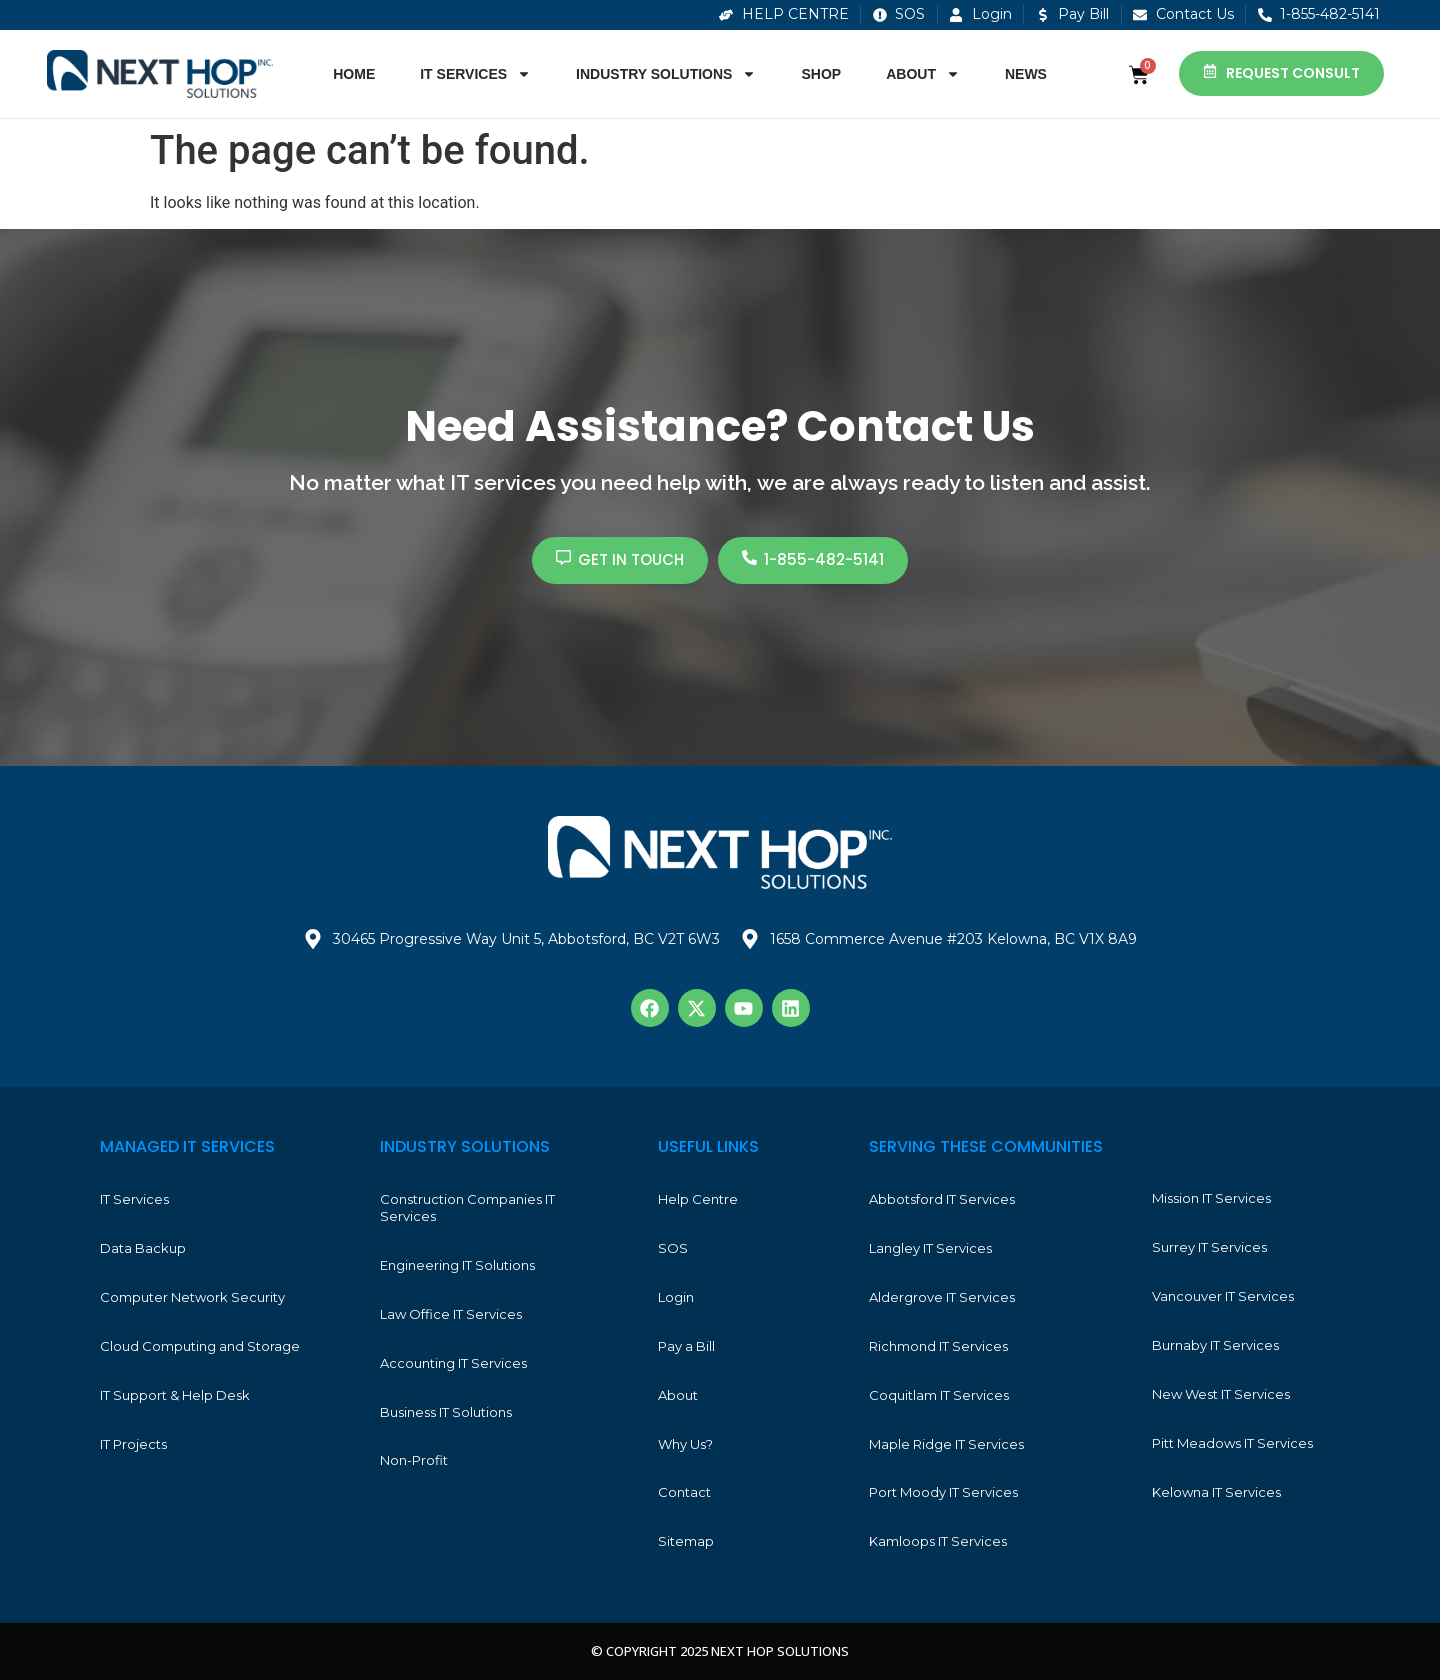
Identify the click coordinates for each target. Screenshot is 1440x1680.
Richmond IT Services (938, 1346)
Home (354, 74)
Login (676, 1297)
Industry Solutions (666, 74)
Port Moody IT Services (943, 1492)
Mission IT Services (1211, 1198)
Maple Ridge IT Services (946, 1444)
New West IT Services (1221, 1394)
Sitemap (686, 1541)
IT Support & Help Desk (175, 1395)
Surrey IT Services (1209, 1247)
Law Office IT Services (451, 1314)
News (1026, 74)
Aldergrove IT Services (942, 1297)
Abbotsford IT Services (942, 1199)
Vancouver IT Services (1223, 1296)
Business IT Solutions (446, 1412)
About (923, 74)
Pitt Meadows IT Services (1232, 1443)
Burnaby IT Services (1215, 1345)
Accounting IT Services (453, 1363)
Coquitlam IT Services (939, 1395)
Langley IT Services (930, 1248)
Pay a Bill (686, 1346)
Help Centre (698, 1199)
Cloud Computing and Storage (200, 1346)
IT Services (475, 74)
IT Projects (133, 1444)
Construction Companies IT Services (467, 1207)
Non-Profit (414, 1460)
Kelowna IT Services (1216, 1492)
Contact (684, 1492)
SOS (673, 1248)
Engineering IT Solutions (457, 1265)
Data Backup (143, 1248)
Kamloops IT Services (938, 1541)
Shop (821, 74)
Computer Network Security (192, 1297)
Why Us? (685, 1444)
